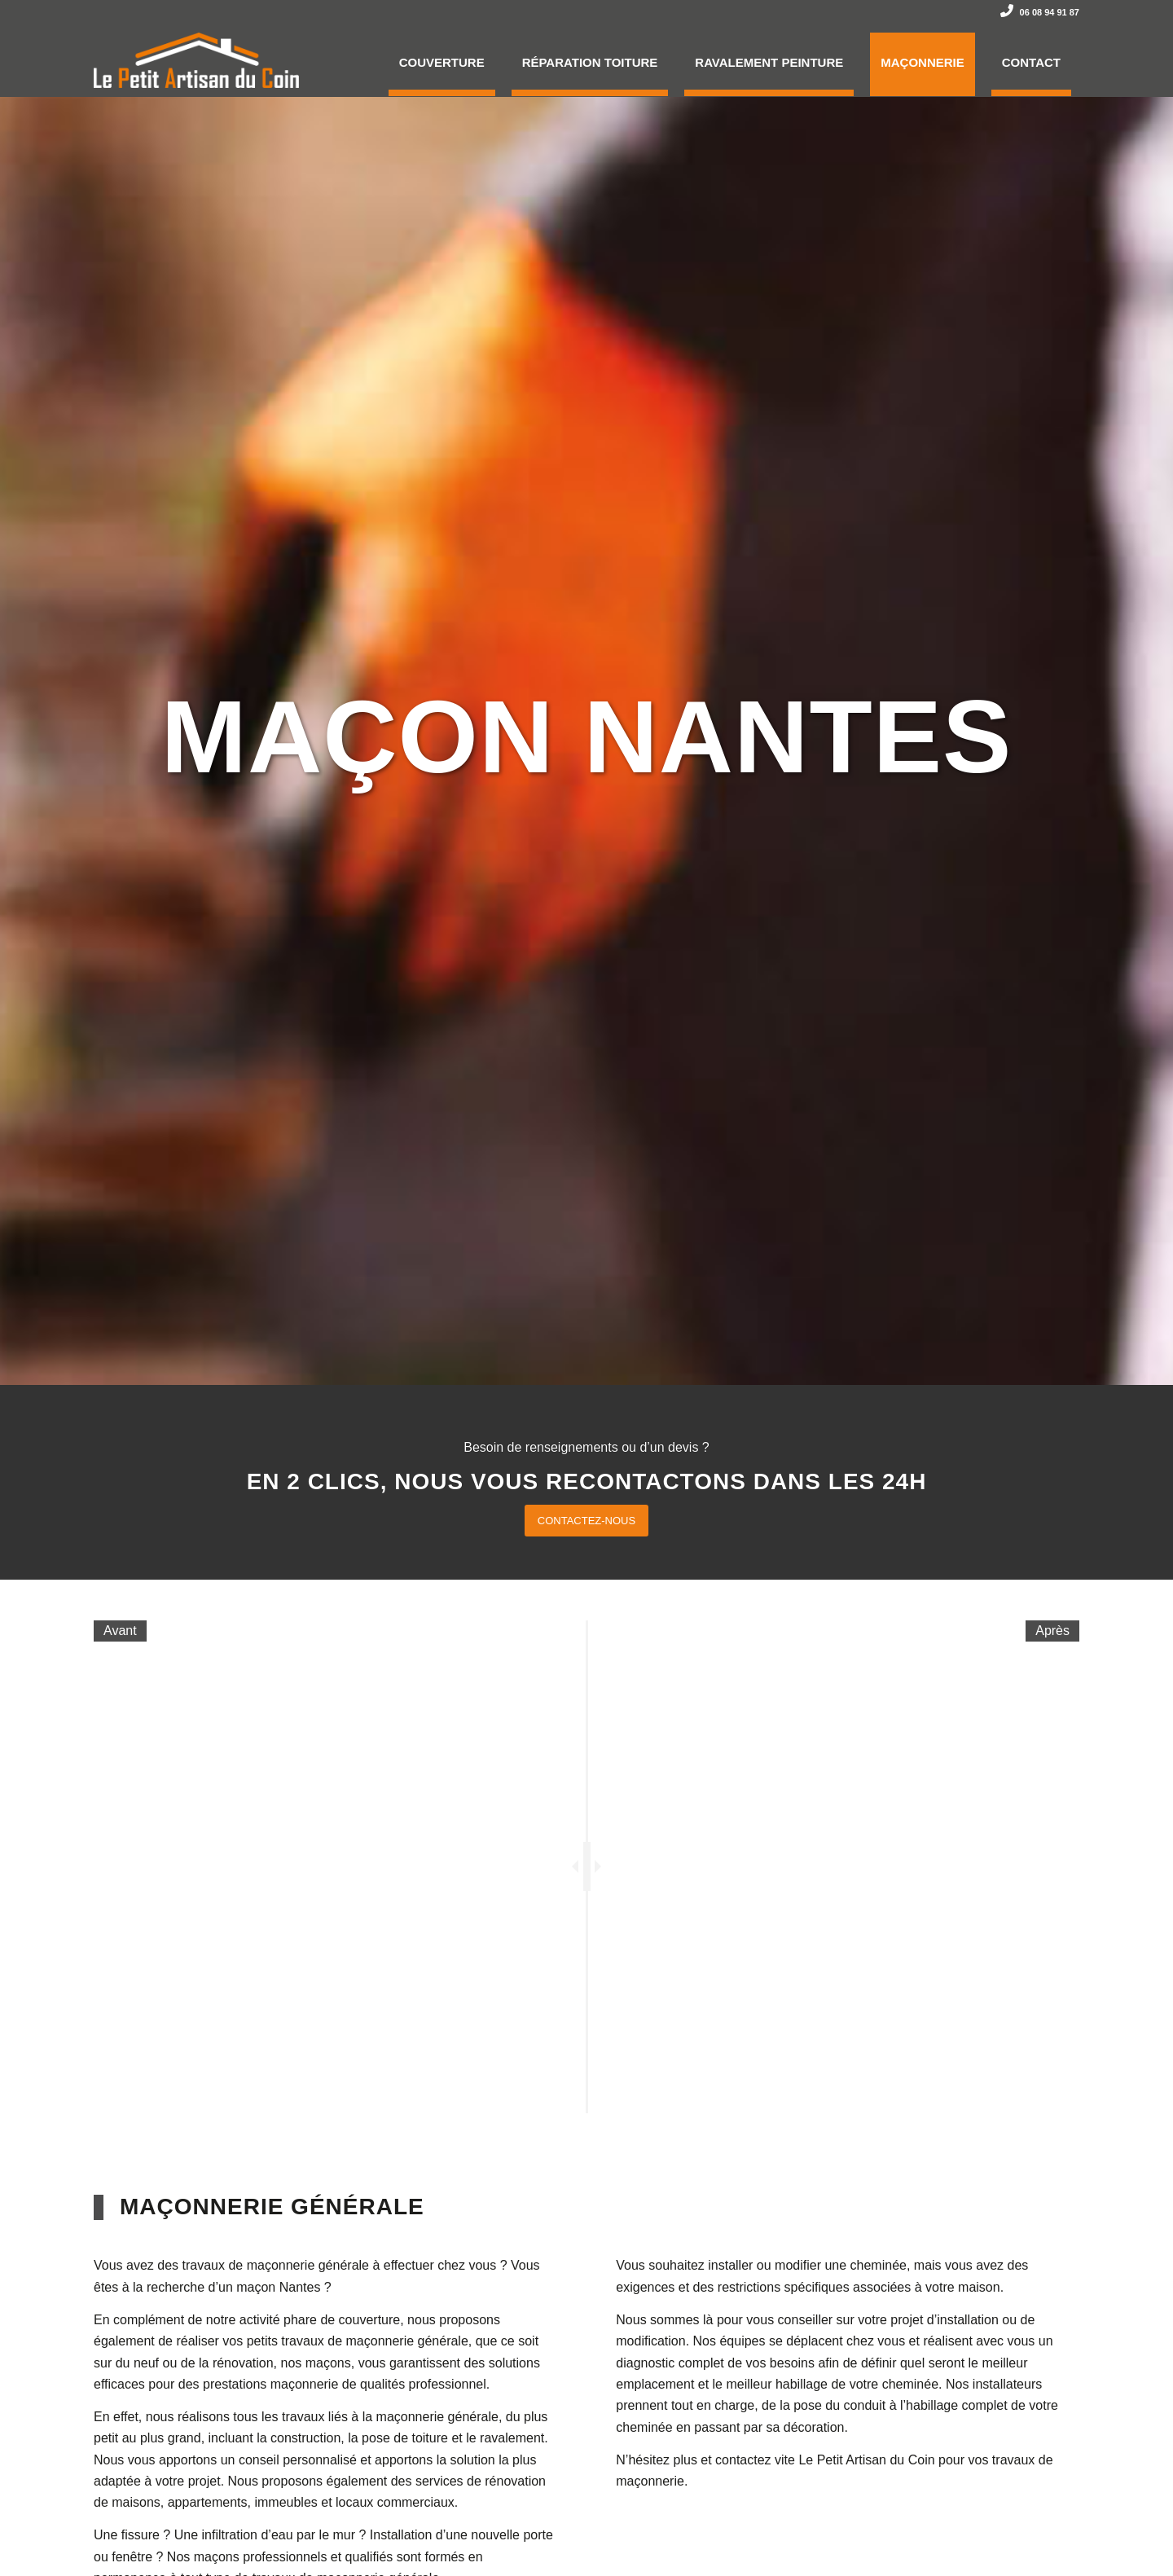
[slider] (587, 1866)
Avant (120, 1630)
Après (1052, 1630)
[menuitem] (442, 60)
